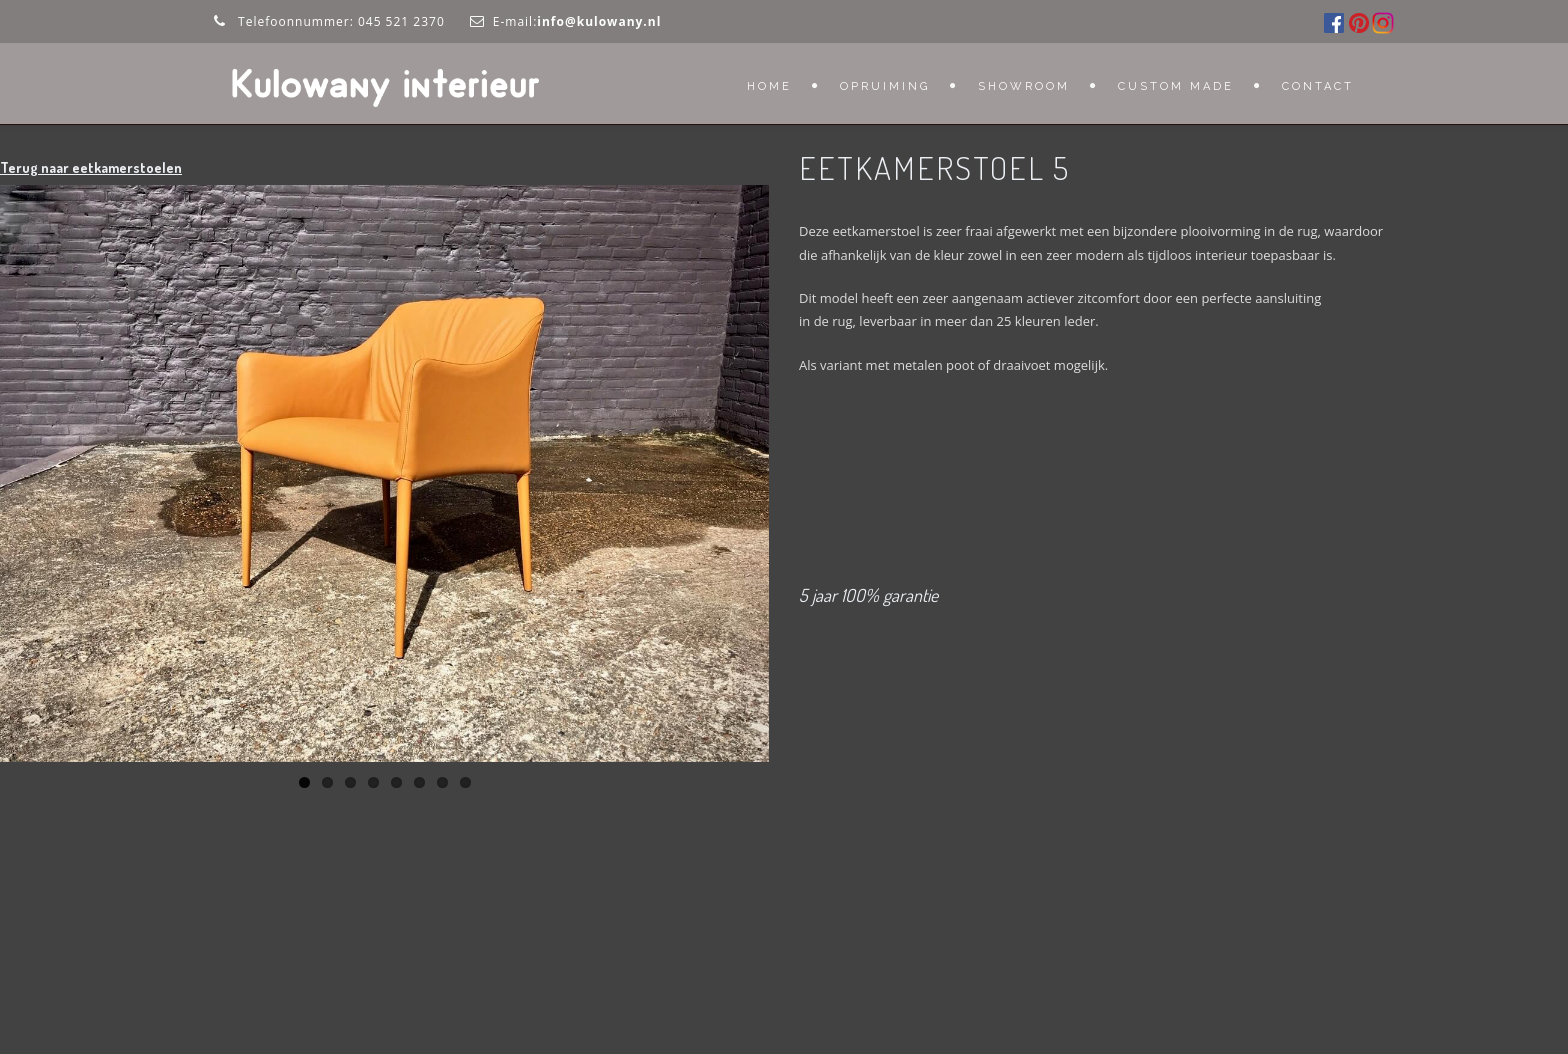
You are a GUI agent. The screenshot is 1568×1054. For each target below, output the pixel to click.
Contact (1318, 86)
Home (769, 86)
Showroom (1024, 86)
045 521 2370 (401, 21)
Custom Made (1176, 86)
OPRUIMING (885, 86)
